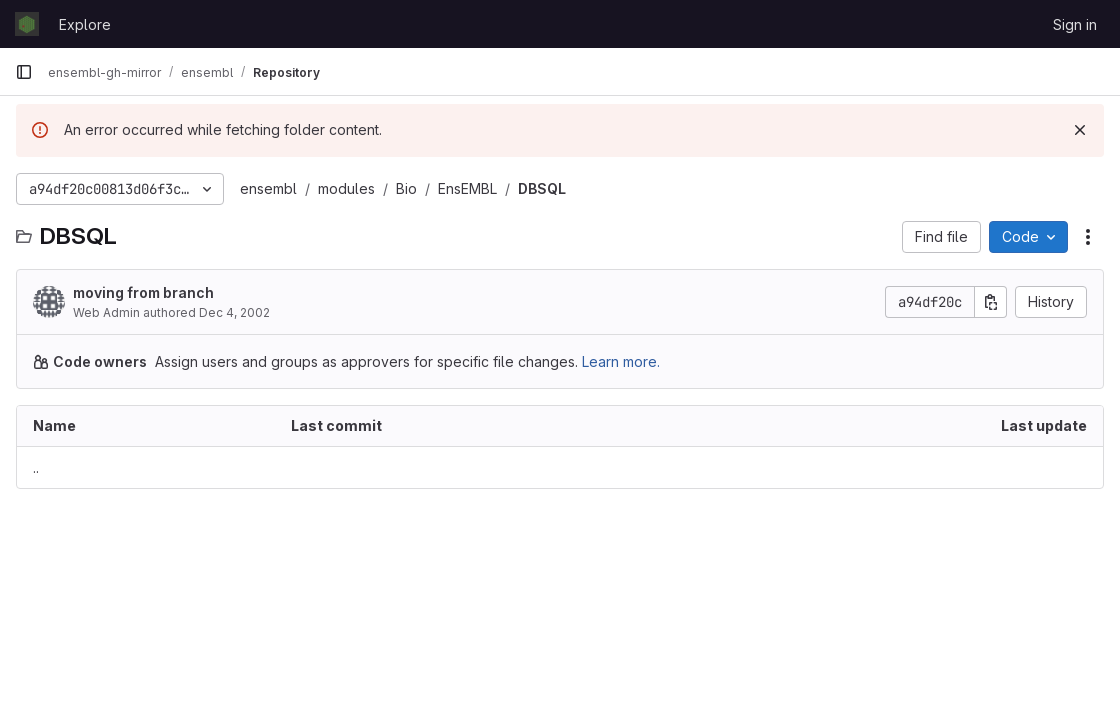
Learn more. (621, 361)
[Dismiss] (1080, 130)
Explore (85, 24)
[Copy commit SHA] (991, 302)
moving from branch (143, 292)
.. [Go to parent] (36, 467)
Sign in (1075, 24)
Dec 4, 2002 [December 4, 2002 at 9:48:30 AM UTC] (234, 312)
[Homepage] (27, 24)
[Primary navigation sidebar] (24, 72)
